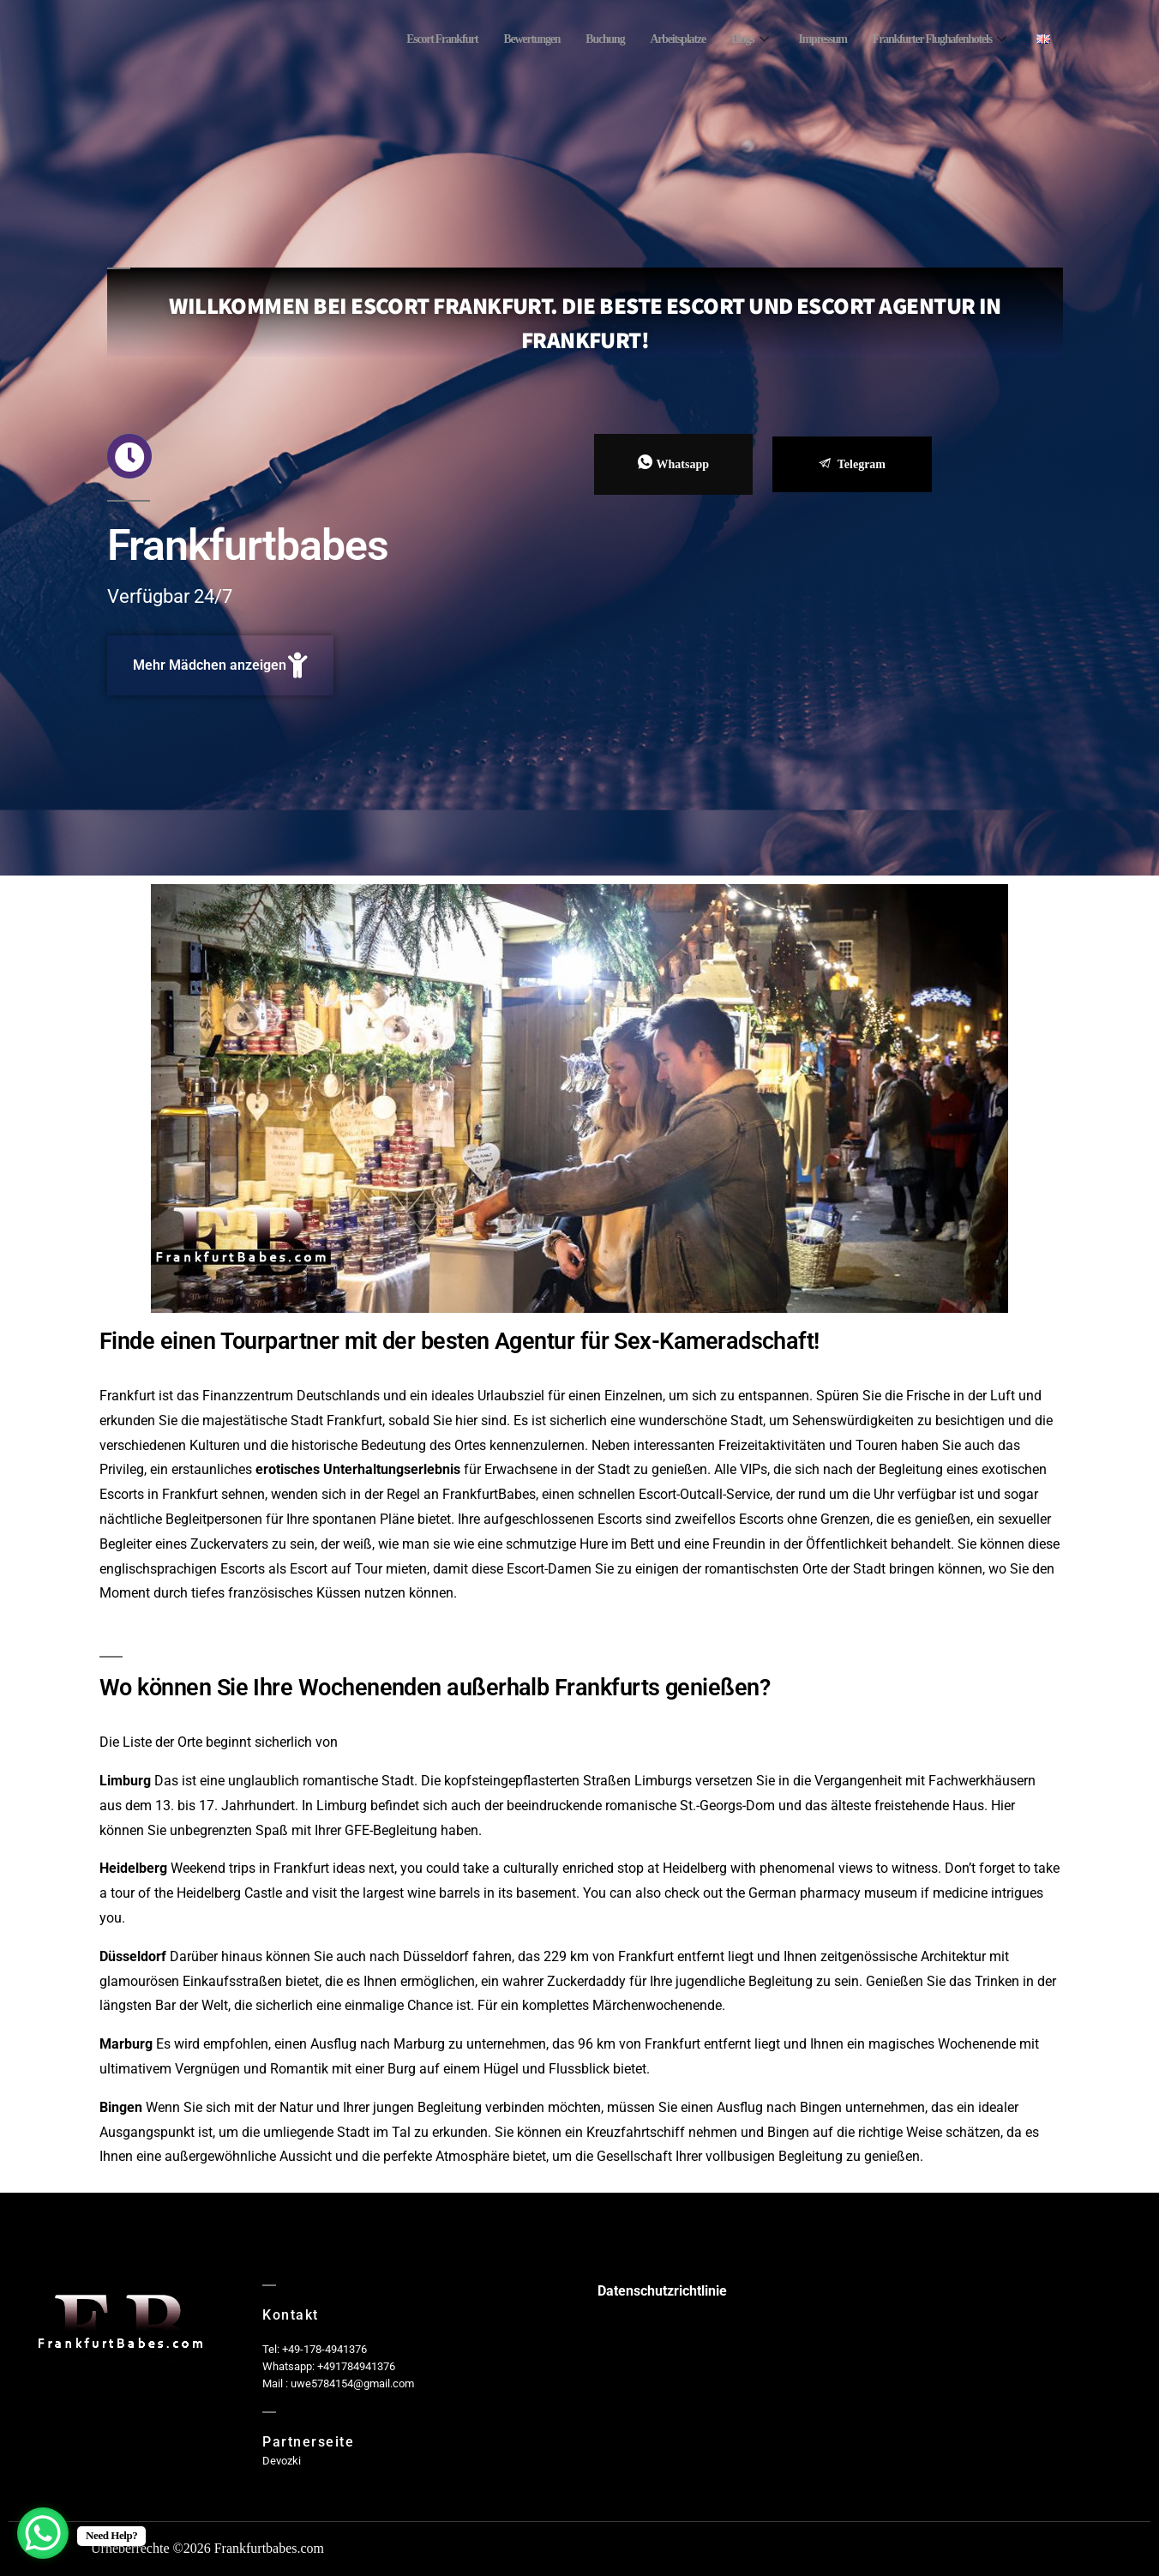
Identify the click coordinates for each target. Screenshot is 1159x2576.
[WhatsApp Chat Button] (43, 2533)
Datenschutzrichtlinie (662, 2291)
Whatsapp (673, 463)
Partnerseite (308, 2442)
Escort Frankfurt (401, 39)
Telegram (852, 464)
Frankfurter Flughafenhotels (932, 39)
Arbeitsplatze (654, 39)
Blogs (729, 39)
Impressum (806, 39)
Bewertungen (497, 39)
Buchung (576, 39)
